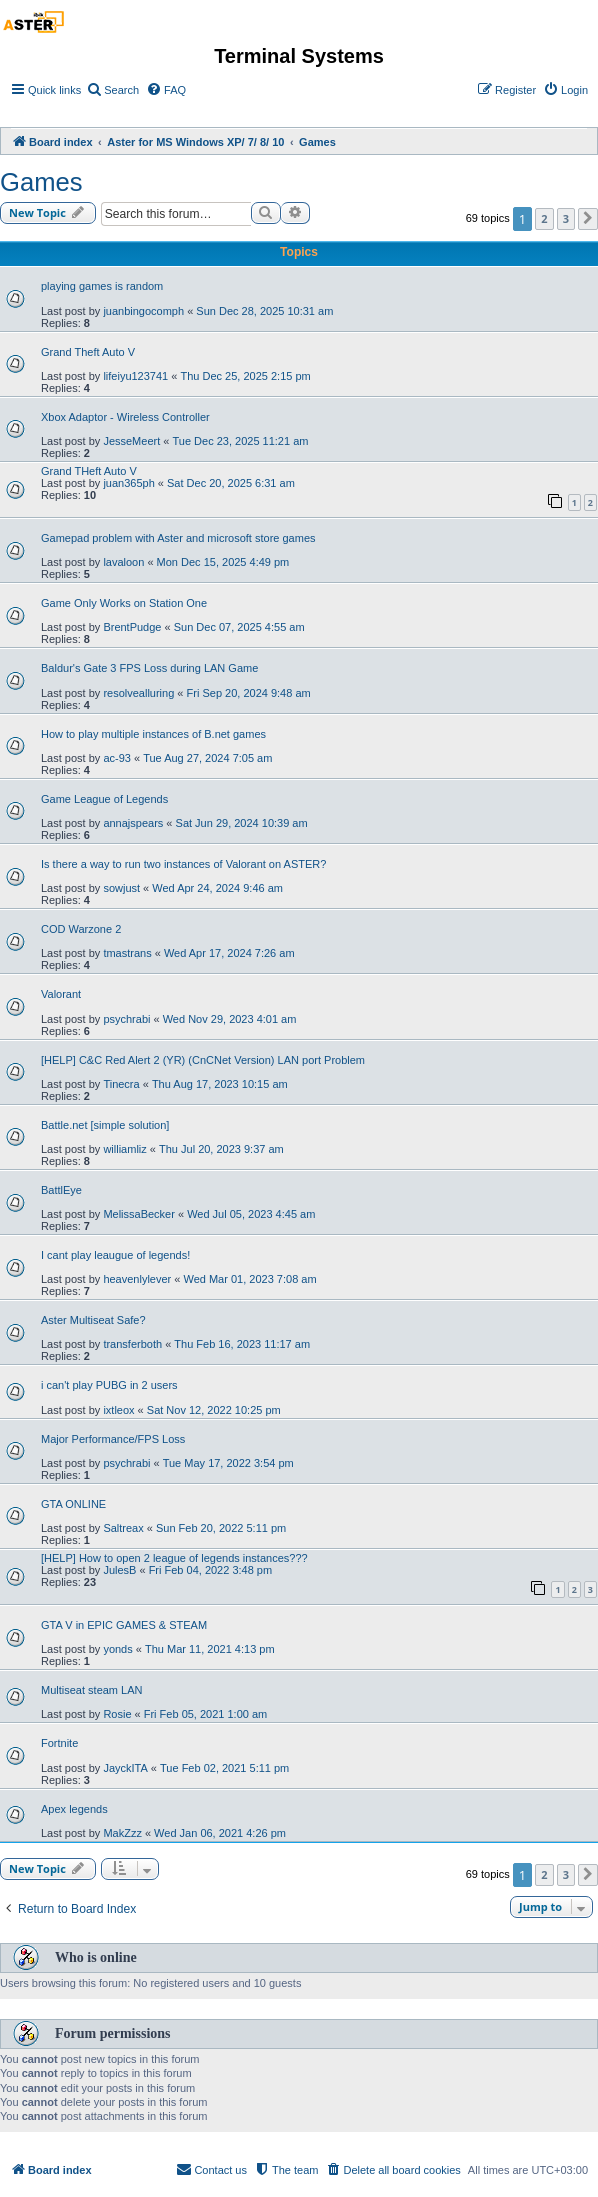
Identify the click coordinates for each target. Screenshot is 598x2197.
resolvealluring (138, 693)
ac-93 (117, 758)
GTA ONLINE (73, 1504)
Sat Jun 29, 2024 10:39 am (242, 823)
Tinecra (121, 1084)
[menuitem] (112, 90)
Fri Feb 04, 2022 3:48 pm (211, 1570)
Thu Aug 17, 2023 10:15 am (220, 1084)
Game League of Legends (104, 799)
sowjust (121, 888)
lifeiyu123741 (135, 376)
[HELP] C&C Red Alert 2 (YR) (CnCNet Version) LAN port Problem (203, 1060)
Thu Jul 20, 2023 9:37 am (221, 1149)
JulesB (119, 1570)
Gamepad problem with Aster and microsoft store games (178, 538)
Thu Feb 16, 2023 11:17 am (242, 1344)
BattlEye (61, 1190)
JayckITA (125, 1768)
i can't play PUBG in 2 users (109, 1385)
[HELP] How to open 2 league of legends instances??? (174, 1558)
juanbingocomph (143, 311)
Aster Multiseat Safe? (93, 1320)
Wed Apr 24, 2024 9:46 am (217, 888)
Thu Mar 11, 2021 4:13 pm (210, 1649)
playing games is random (102, 286)
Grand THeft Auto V (89, 471)
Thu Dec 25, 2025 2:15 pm (245, 376)
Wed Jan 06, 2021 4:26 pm (220, 1833)
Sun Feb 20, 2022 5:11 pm (221, 1528)
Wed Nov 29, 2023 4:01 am (230, 1019)
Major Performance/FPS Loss (113, 1439)
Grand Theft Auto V (88, 352)
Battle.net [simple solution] (105, 1125)
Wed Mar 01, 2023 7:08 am (249, 1279)
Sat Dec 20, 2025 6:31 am (231, 483)
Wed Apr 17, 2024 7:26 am (229, 953)
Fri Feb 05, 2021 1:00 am (206, 1714)
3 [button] (566, 218)
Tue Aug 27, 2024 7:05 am (207, 758)
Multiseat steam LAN (91, 1690)
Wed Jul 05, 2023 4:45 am (251, 1214)
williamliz (124, 1149)
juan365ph (128, 483)
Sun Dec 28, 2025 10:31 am (264, 311)
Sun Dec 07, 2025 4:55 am (239, 627)
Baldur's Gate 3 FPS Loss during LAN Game (149, 668)
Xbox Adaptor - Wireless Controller (125, 417)
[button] (588, 219)
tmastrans (127, 953)
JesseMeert (131, 441)
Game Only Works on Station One (124, 603)
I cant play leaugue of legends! (115, 1255)
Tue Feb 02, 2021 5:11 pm (224, 1768)
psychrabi (126, 1019)
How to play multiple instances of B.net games (153, 734)
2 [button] (544, 218)
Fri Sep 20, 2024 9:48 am (249, 693)
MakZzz (122, 1833)
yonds (117, 1649)
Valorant (61, 994)
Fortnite (59, 1743)
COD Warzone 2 (81, 929)
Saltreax (123, 1528)
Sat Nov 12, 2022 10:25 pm (214, 1410)
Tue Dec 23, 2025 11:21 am (240, 441)
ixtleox (118, 1410)
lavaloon (123, 562)
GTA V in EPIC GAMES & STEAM (124, 1625)
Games (41, 182)
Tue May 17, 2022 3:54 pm (228, 1463)
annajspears (133, 823)
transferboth (132, 1344)
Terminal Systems (299, 56)
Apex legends (74, 1809)
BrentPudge (132, 627)
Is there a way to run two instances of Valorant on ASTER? (183, 864)
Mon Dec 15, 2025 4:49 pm (223, 562)
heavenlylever (137, 1279)
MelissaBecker (139, 1214)
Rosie (117, 1714)
